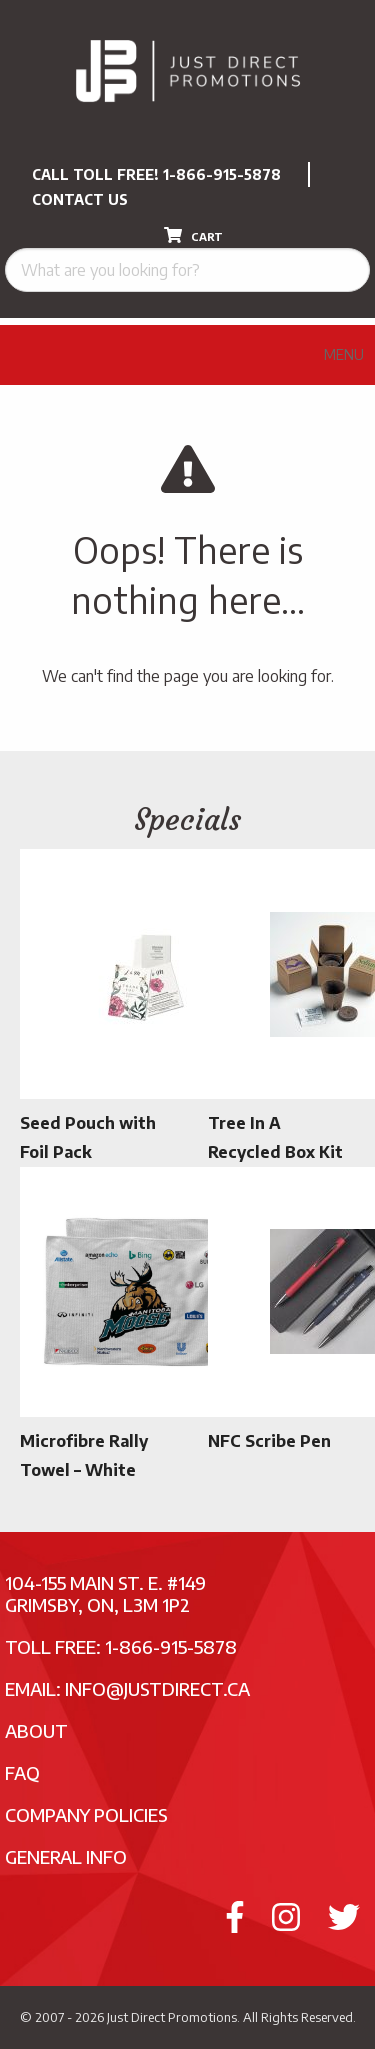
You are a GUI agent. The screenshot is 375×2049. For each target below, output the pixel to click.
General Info (66, 1856)
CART (193, 235)
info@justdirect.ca (157, 1688)
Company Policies (86, 1814)
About (36, 1730)
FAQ (22, 1772)
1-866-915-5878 (222, 174)
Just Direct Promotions (172, 2017)
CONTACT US (80, 199)
